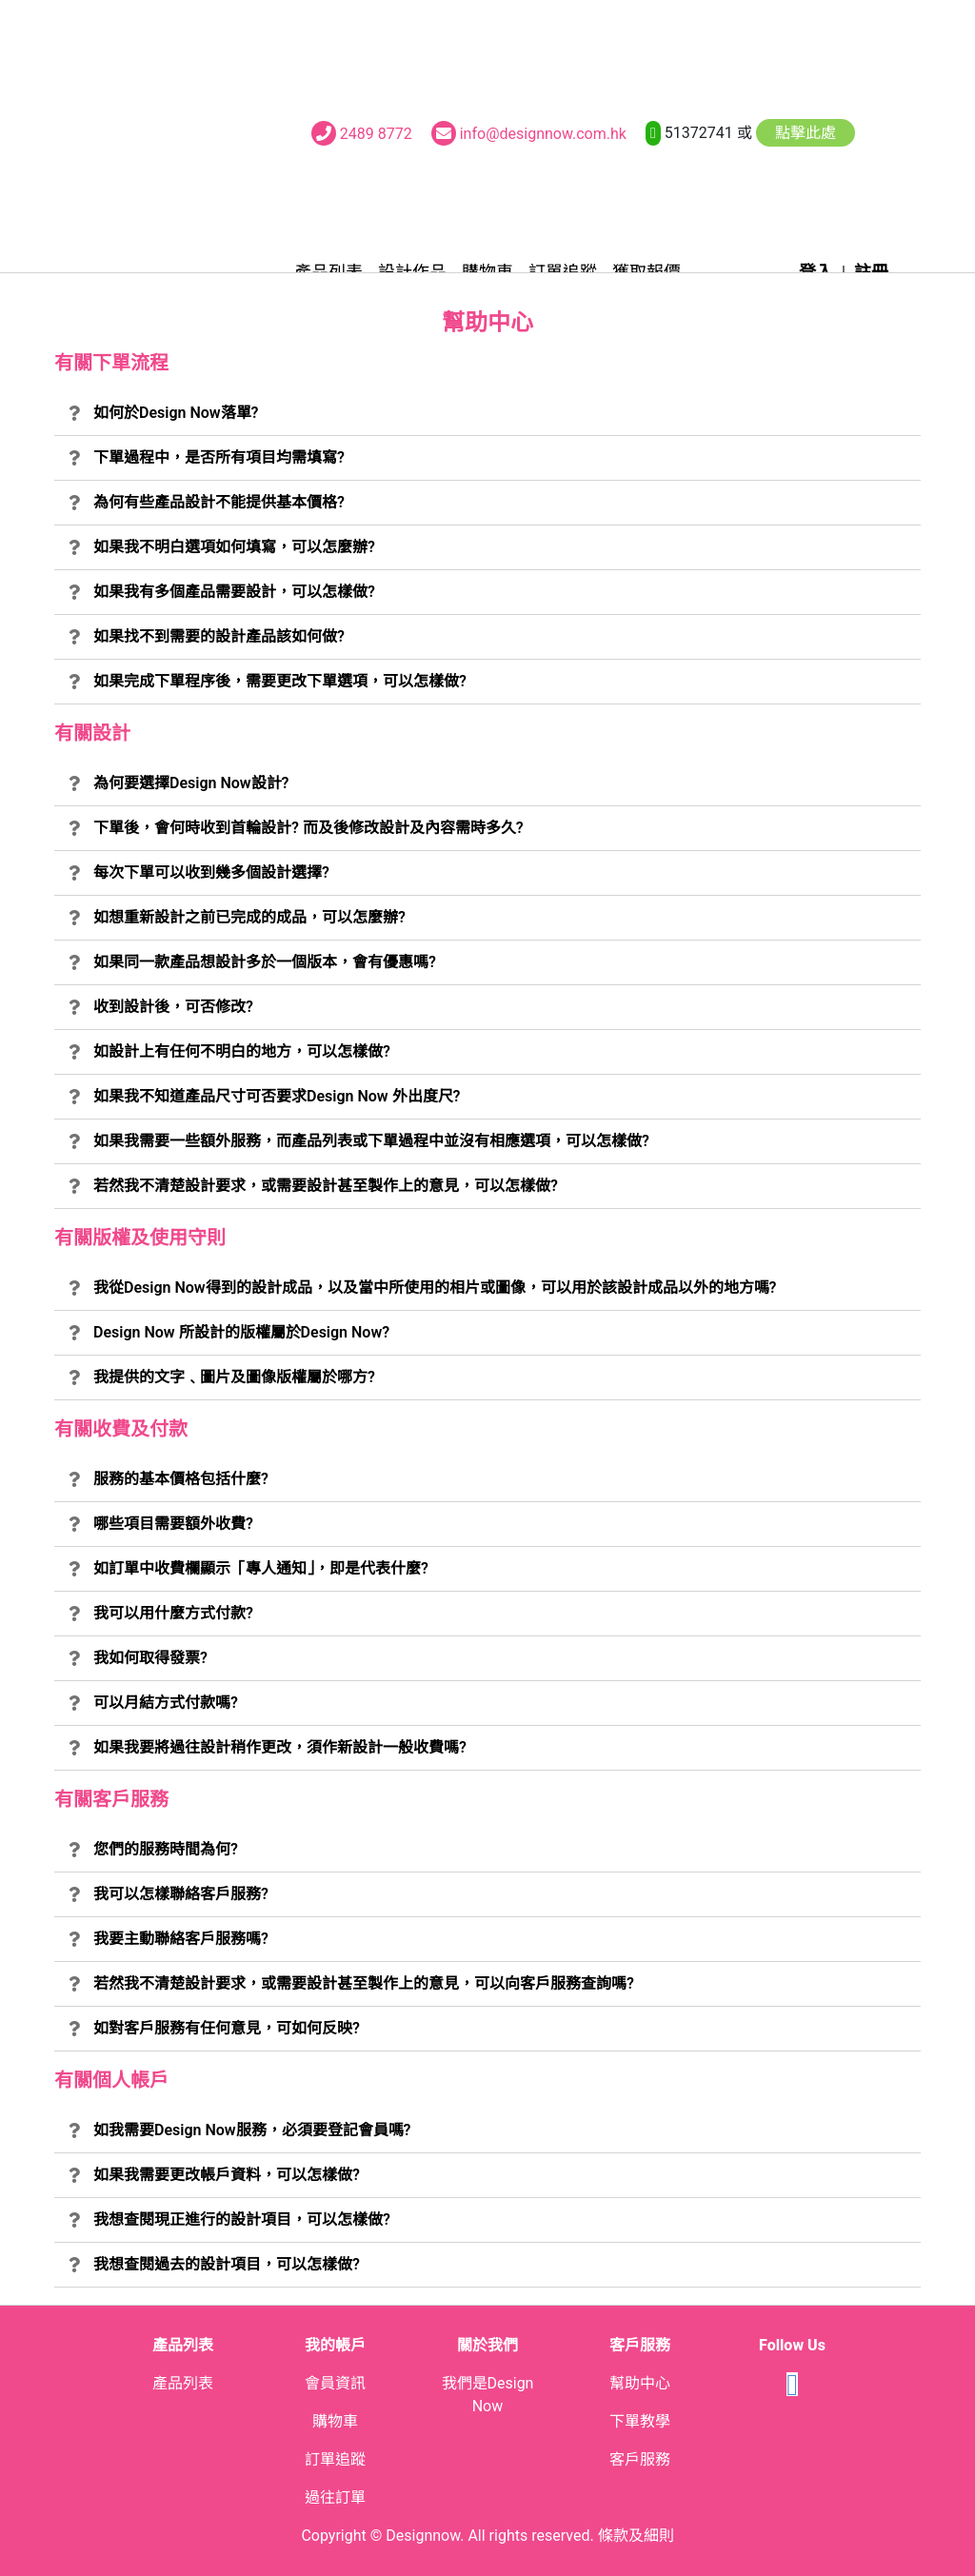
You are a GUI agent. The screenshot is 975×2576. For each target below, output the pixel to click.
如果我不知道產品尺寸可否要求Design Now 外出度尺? (276, 1096)
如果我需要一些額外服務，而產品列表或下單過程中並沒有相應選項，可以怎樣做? (371, 1141)
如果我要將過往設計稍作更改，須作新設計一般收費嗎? (280, 1747)
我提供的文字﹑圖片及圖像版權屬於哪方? (234, 1377)
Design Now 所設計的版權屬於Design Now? (241, 1332)
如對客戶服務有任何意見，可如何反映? (226, 2028)
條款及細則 (636, 2535)
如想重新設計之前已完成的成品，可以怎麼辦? (249, 917)
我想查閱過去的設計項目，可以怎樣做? (226, 2264)
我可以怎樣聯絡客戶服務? (181, 1894)
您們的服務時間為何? (165, 1849)
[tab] (487, 413)
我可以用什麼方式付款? (173, 1613)
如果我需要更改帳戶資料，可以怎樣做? (226, 2175)
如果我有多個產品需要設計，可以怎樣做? (234, 592)
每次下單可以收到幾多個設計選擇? (211, 872)
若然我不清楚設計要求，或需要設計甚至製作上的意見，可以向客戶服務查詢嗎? (363, 1983)
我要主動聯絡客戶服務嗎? (181, 1939)
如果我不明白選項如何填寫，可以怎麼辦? (234, 547)
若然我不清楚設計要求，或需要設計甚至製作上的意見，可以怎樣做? (325, 1186)
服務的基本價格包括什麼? (181, 1479)
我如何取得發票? (150, 1658)
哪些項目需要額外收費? (173, 1524)
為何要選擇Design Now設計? (191, 783)
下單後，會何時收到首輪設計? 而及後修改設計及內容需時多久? (308, 828)
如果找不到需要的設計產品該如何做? (219, 636)
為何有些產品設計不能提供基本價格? (219, 502)
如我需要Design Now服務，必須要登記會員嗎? (252, 2130)
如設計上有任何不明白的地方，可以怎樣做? (241, 1051)
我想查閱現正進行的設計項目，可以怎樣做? (241, 2219)
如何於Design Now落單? (176, 413)
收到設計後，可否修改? (173, 1007)
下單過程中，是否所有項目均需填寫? (219, 457)
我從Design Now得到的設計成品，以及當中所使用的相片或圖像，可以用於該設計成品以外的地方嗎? (435, 1287)
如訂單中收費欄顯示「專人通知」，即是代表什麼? (260, 1568)
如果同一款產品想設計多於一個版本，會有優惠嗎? (264, 962)
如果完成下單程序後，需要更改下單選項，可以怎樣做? (280, 681)
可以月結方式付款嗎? (165, 1703)
